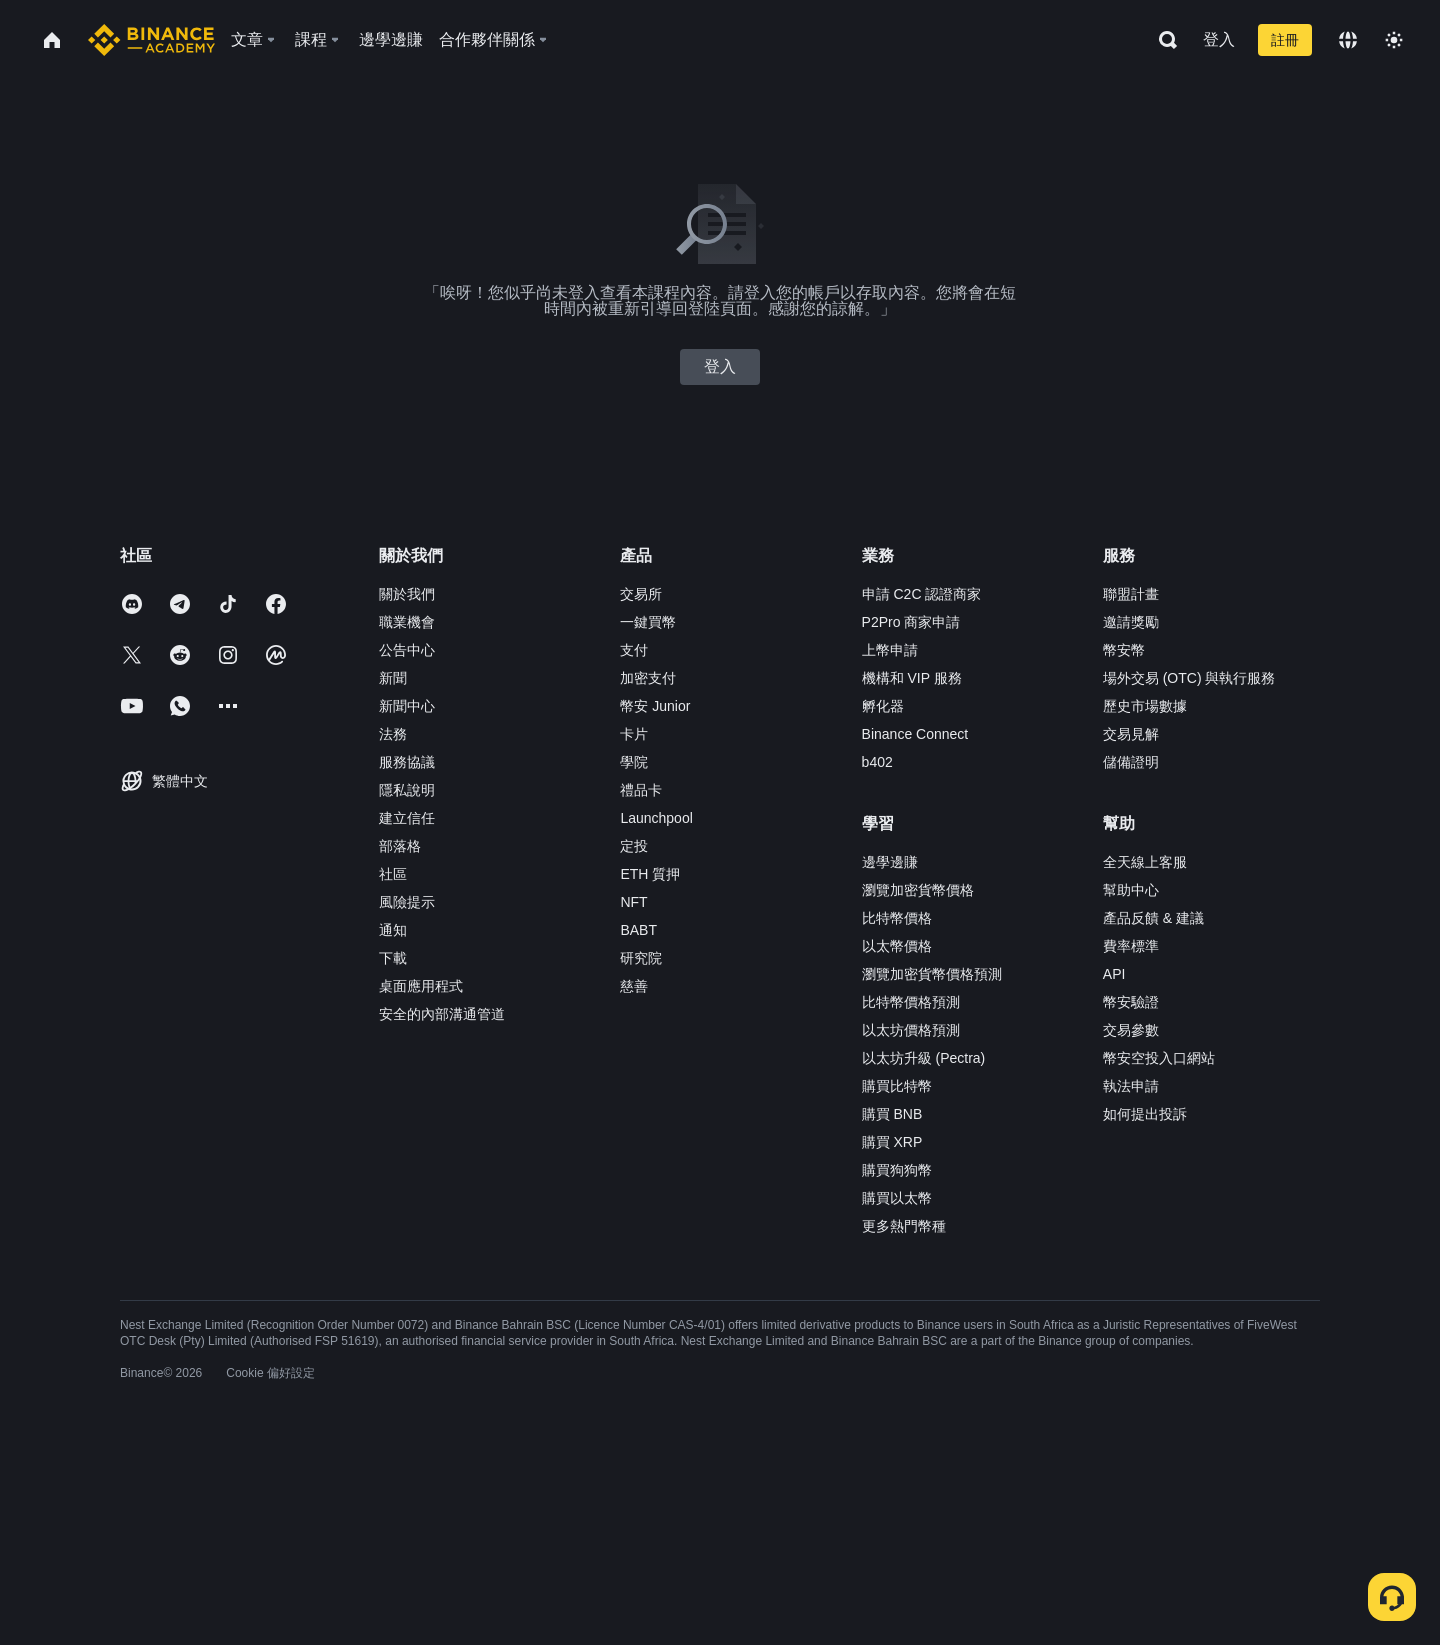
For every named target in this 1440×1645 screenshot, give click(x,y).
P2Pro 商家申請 (911, 622)
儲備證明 (1131, 762)
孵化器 (883, 706)
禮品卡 (641, 790)
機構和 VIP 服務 (912, 678)
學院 (634, 762)
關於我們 (407, 594)
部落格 (400, 846)
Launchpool (656, 818)
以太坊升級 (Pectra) (924, 1058)
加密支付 (648, 678)
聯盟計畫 (1131, 594)
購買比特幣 (897, 1086)
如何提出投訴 (1145, 1114)
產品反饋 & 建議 (1153, 918)
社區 (393, 874)
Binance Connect (915, 734)
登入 (1219, 39)
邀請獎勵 (1131, 622)
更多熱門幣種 (904, 1226)
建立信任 (407, 818)
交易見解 (1131, 734)
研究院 (641, 958)
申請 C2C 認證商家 (922, 594)
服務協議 (407, 762)
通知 (393, 930)
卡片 (634, 734)
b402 (877, 762)
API (1114, 974)
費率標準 (1131, 946)
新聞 (393, 678)
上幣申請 (890, 650)
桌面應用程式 (421, 986)
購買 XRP (892, 1142)
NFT (633, 902)
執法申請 (1131, 1086)
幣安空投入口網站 (1159, 1058)
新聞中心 (407, 706)
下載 (393, 958)
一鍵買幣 (648, 622)
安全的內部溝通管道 (442, 1014)
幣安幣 (1124, 650)
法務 (393, 734)
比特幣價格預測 (911, 1002)
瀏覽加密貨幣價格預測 (932, 974)
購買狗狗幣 (897, 1170)
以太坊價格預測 (911, 1030)
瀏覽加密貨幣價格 (918, 890)
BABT (638, 930)
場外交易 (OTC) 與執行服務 (1189, 678)
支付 (634, 650)
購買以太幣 (897, 1198)
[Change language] (1348, 40)
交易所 (641, 594)
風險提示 (407, 902)
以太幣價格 (897, 946)
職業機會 (407, 622)
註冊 (1285, 40)
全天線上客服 (1145, 862)
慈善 (634, 986)
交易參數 (1131, 1030)
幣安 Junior (655, 706)
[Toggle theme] (1394, 40)
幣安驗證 (1131, 1002)
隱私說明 (407, 790)
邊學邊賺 (890, 862)
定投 (634, 846)
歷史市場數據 (1145, 706)
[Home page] (151, 40)
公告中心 (407, 650)
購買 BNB (892, 1114)
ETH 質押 (650, 874)
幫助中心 (1131, 890)
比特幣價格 (897, 918)
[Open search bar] (1162, 40)
